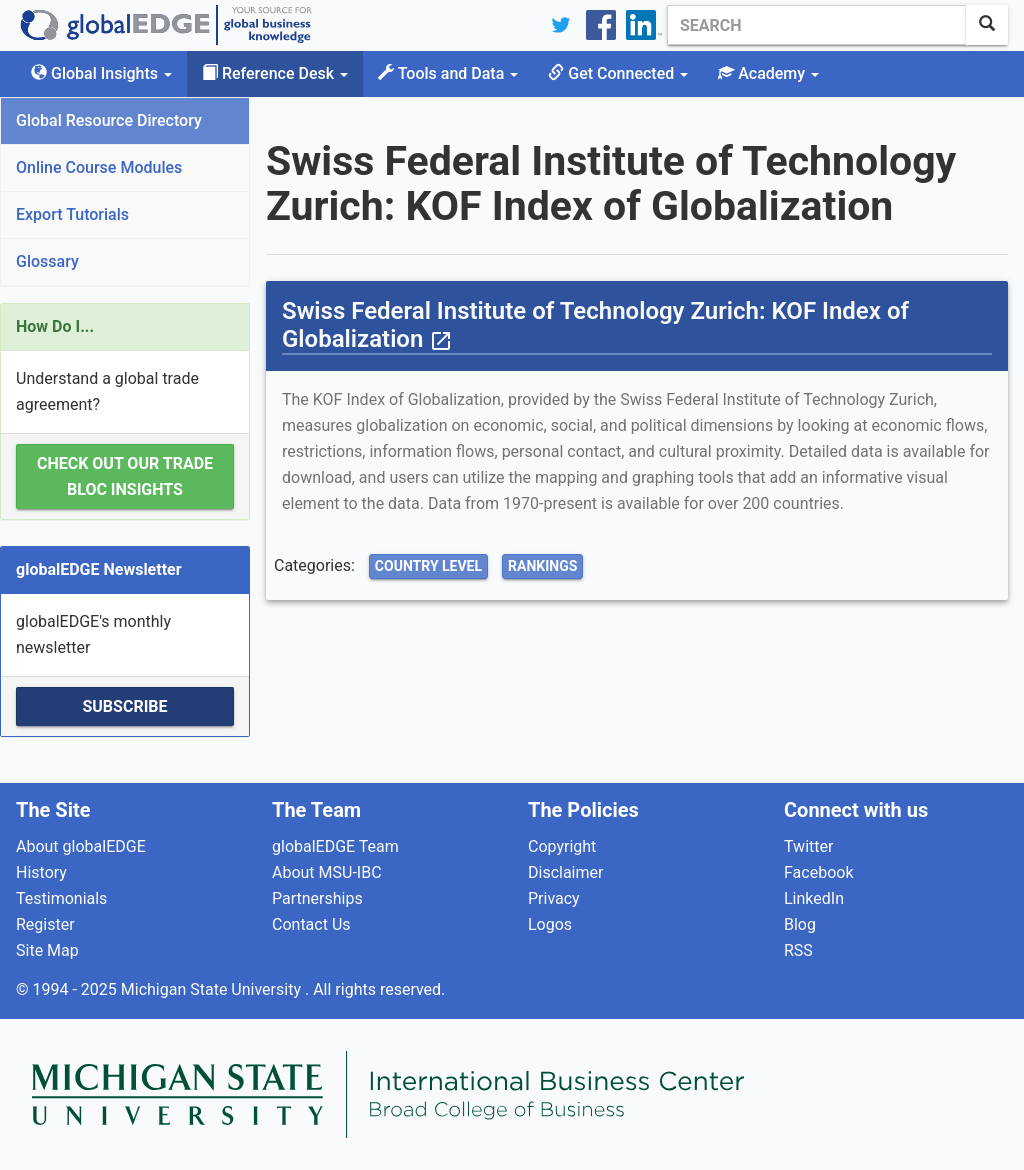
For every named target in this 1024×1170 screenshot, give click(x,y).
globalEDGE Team (335, 846)
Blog (800, 924)
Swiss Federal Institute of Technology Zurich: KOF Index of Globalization (595, 325)
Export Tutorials (72, 214)
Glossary (47, 261)
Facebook (818, 872)
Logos (550, 924)
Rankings (542, 566)
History (41, 872)
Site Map (47, 950)
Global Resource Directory (109, 120)
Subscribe (124, 706)
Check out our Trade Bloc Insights (125, 476)
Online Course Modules (99, 167)
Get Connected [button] (618, 73)
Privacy (554, 898)
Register (45, 924)
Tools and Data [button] (448, 73)
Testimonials (61, 898)
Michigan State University (213, 989)
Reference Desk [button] (275, 73)
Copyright (562, 846)
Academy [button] (768, 73)
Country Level (428, 566)
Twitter (808, 846)
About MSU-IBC (327, 872)
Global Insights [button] (101, 73)
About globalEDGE (81, 846)
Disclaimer (565, 872)
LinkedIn (814, 898)
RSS (798, 950)
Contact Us (311, 924)
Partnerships (317, 898)
